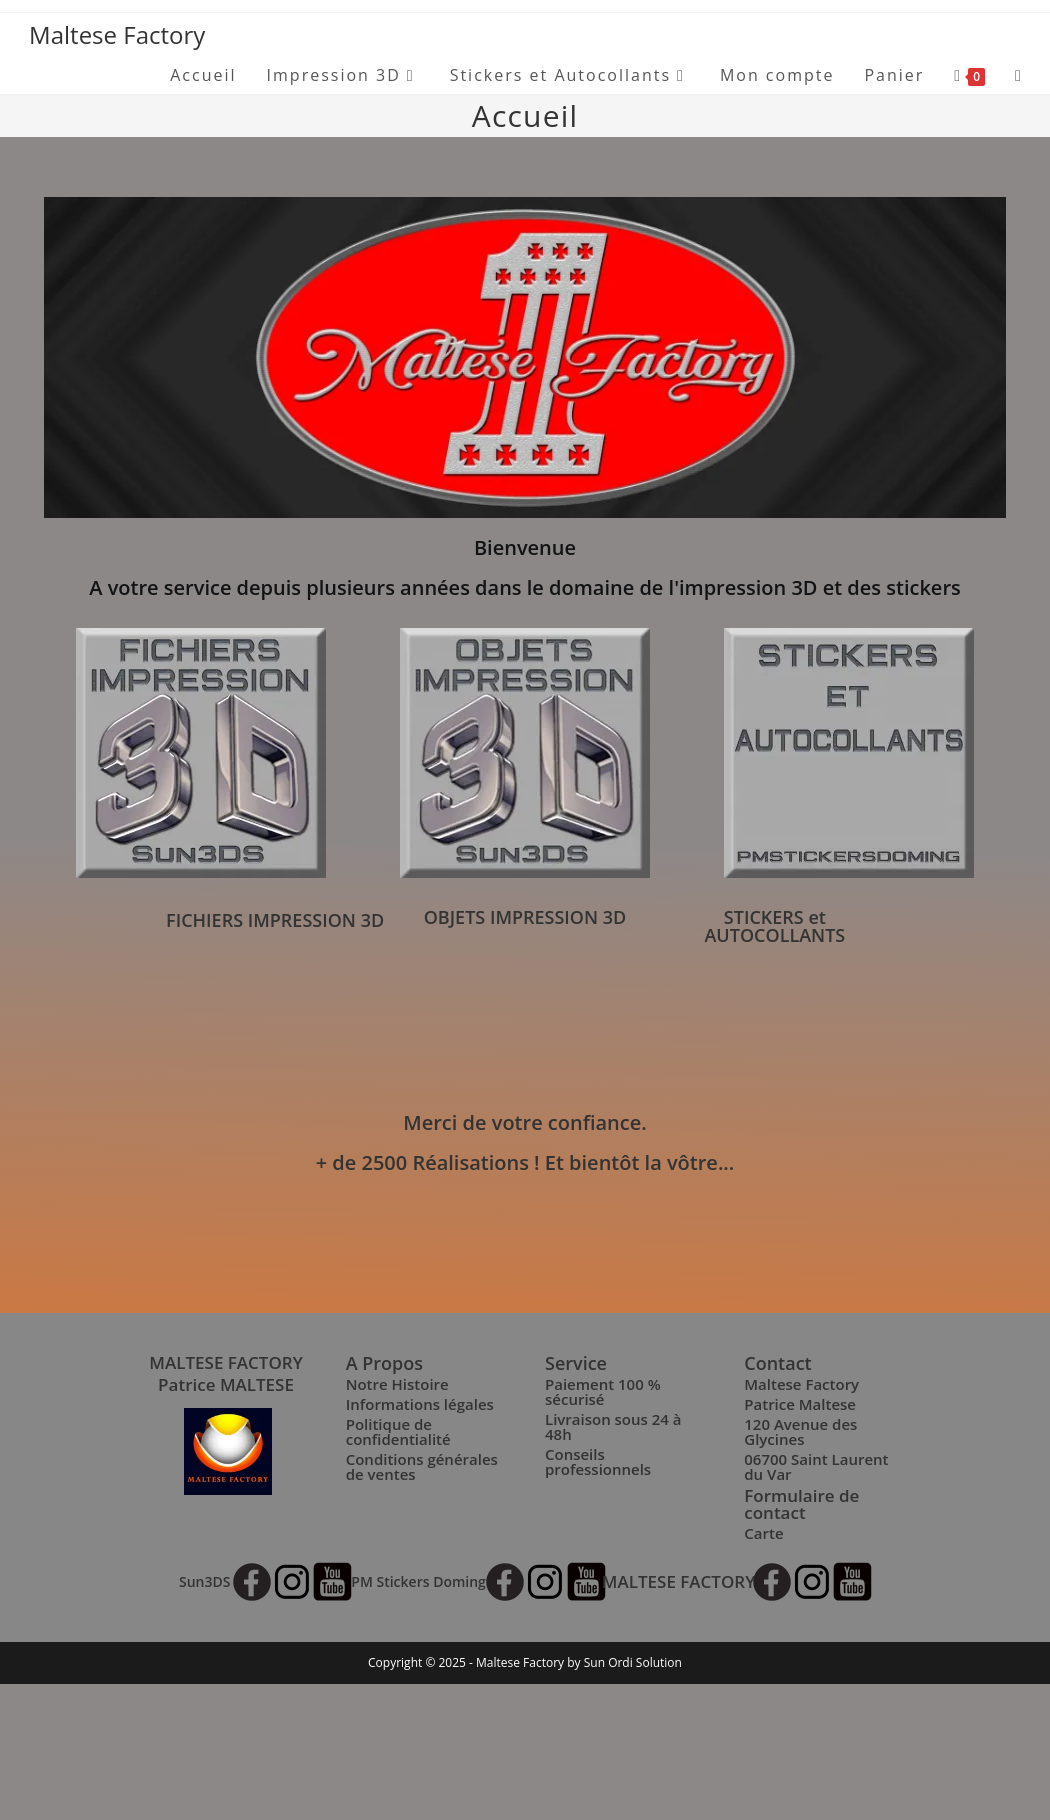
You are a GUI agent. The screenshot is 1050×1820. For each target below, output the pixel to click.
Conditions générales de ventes (422, 1466)
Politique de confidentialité (398, 1431)
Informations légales (420, 1404)
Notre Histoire (397, 1384)
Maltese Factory (117, 34)
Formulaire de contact (801, 1504)
